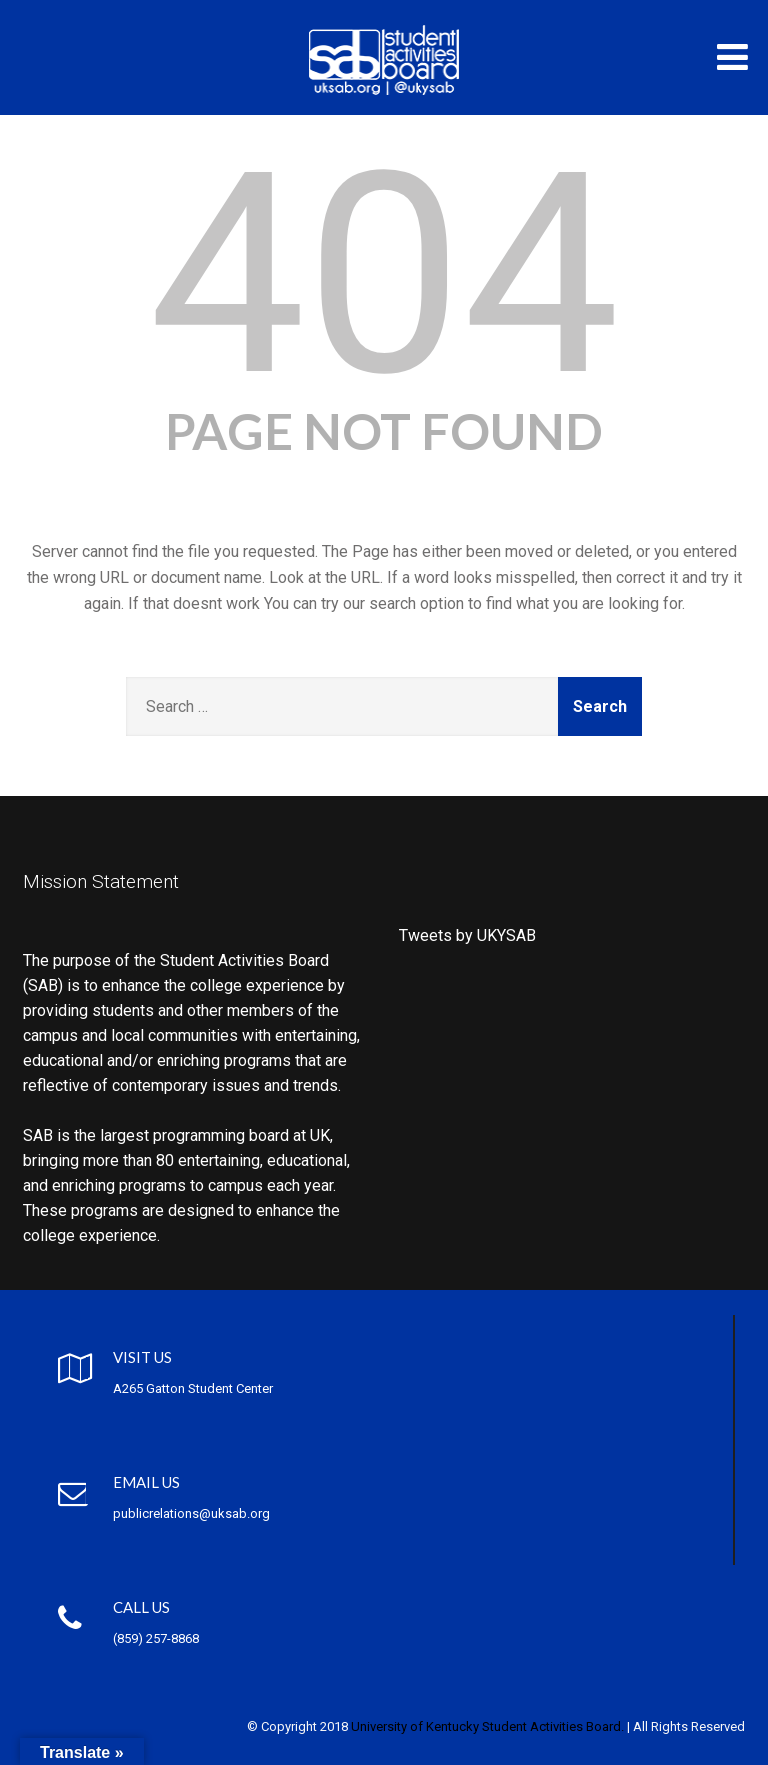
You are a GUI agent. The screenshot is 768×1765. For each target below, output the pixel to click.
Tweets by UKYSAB (467, 935)
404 (384, 275)
